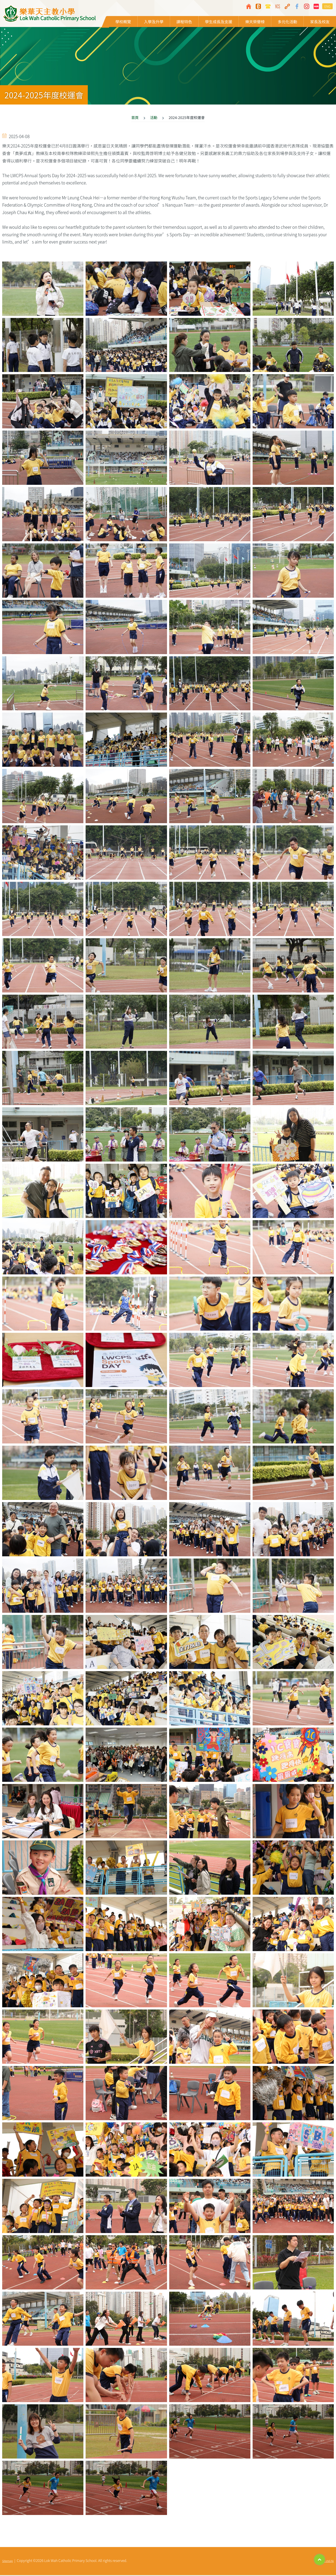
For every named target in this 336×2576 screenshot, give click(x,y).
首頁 (135, 118)
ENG (327, 6)
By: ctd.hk (328, 2562)
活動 (153, 118)
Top (319, 2559)
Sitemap (7, 2562)
